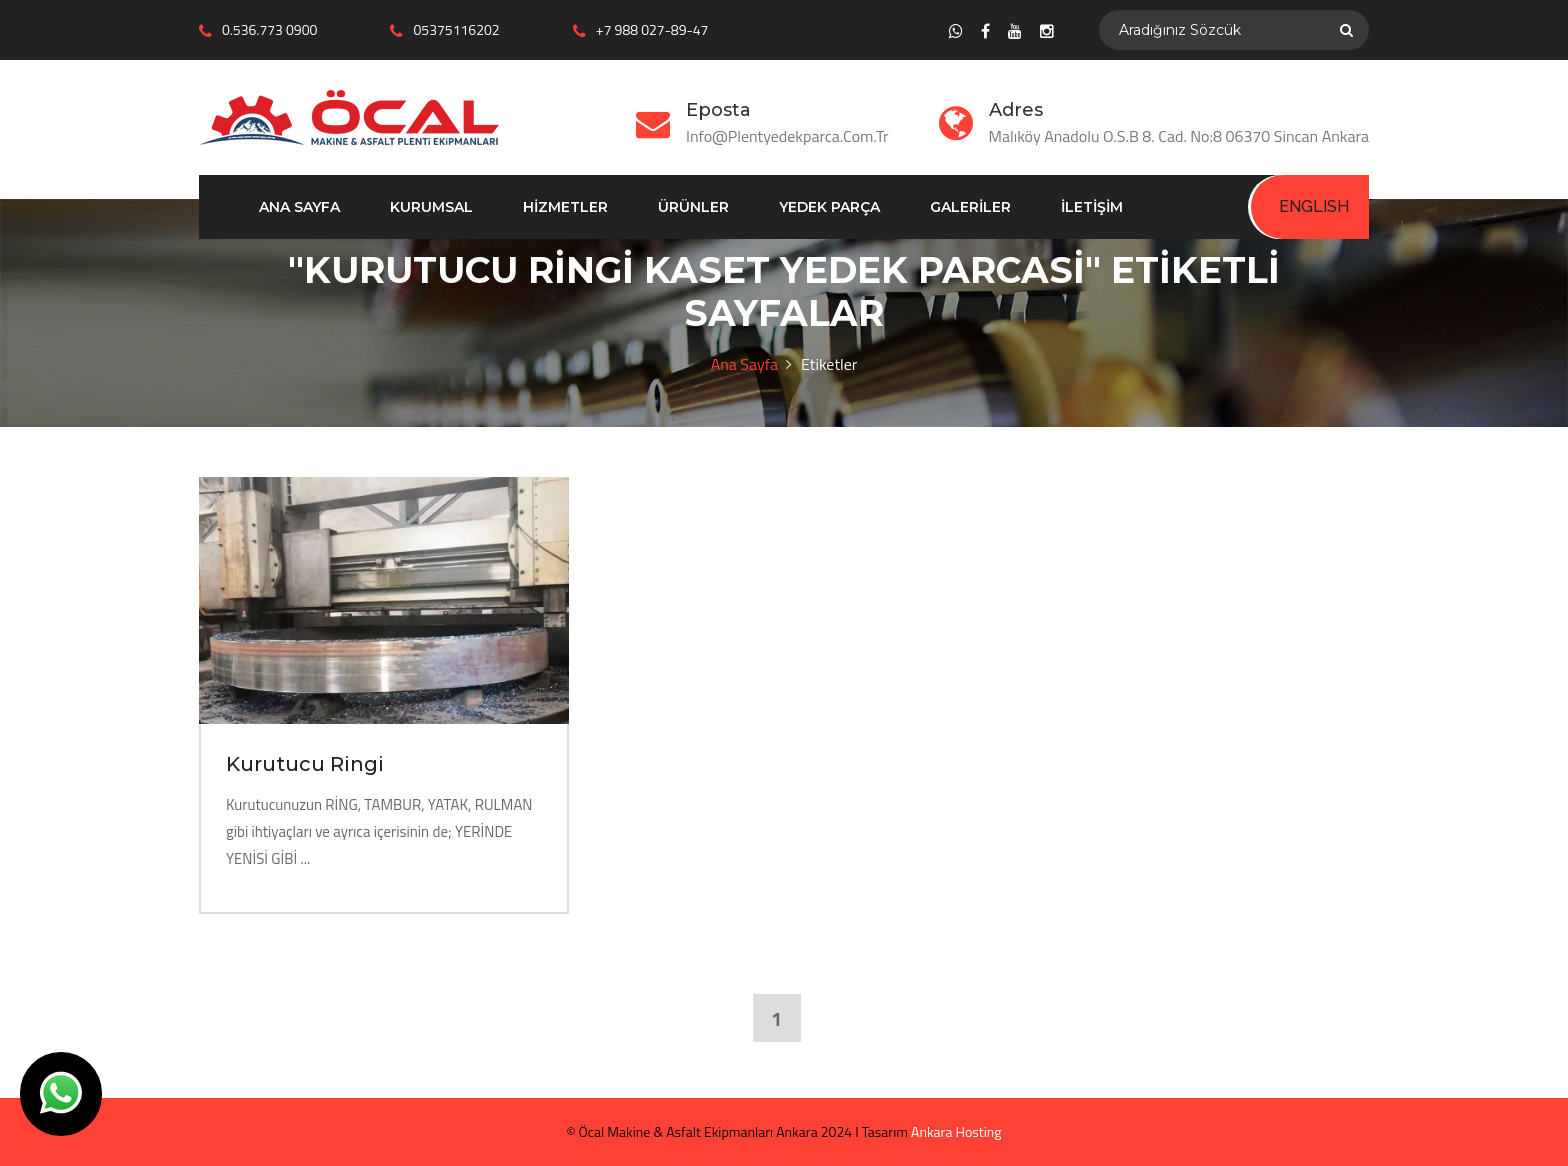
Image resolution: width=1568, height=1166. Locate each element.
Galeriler (970, 207)
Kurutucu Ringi (305, 764)
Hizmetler (565, 207)
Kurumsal (431, 207)
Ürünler (693, 207)
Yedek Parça (829, 207)
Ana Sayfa (299, 207)
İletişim (1092, 207)
